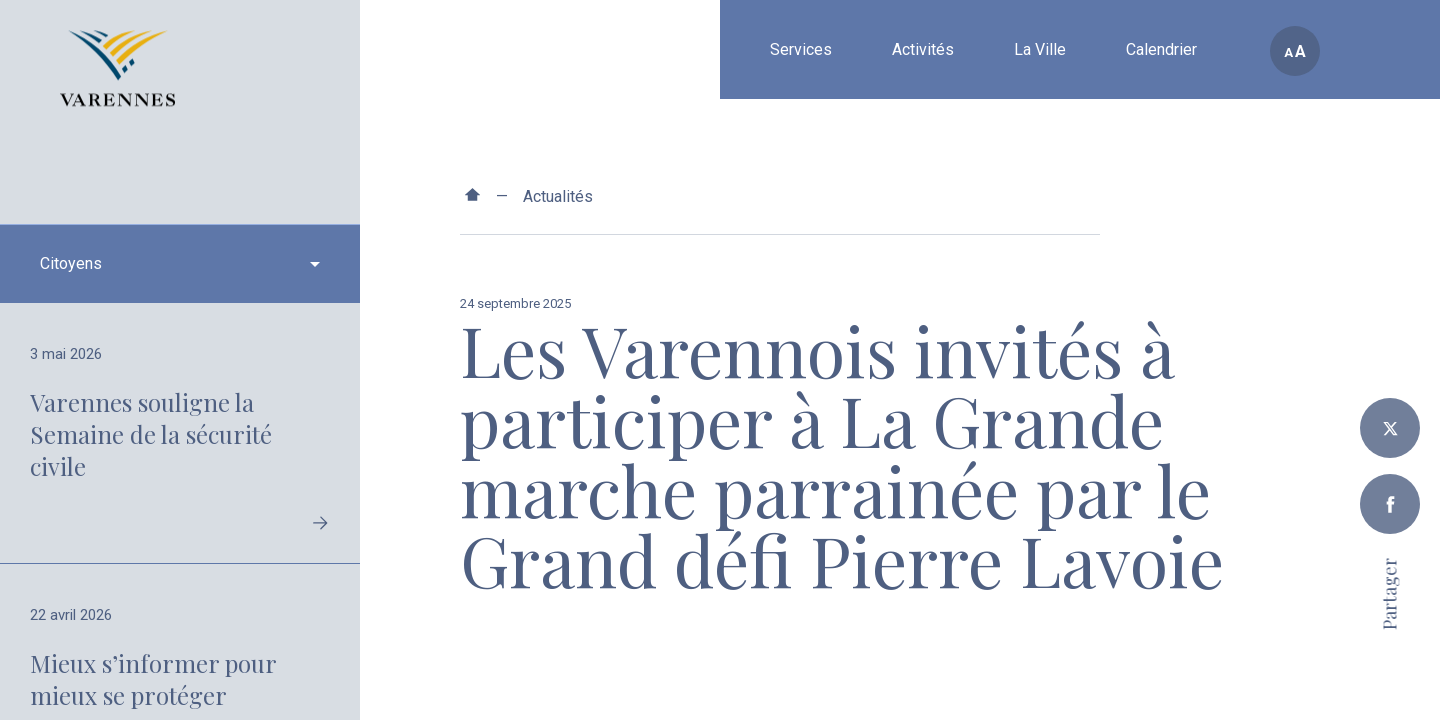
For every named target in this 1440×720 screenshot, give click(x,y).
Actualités (558, 196)
